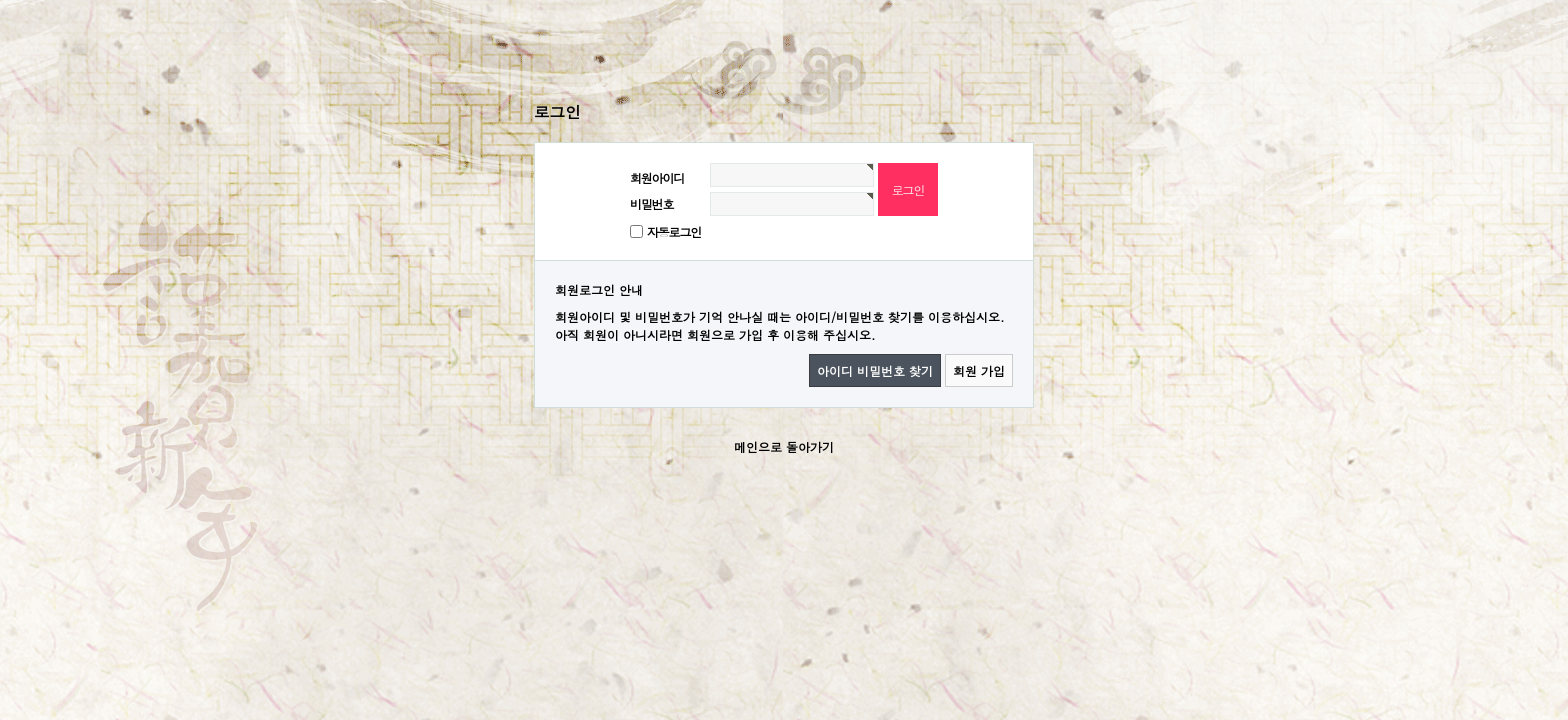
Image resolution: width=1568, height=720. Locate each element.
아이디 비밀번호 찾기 (875, 370)
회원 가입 (979, 370)
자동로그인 (674, 231)
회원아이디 (657, 177)
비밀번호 (651, 203)
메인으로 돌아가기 (784, 446)
